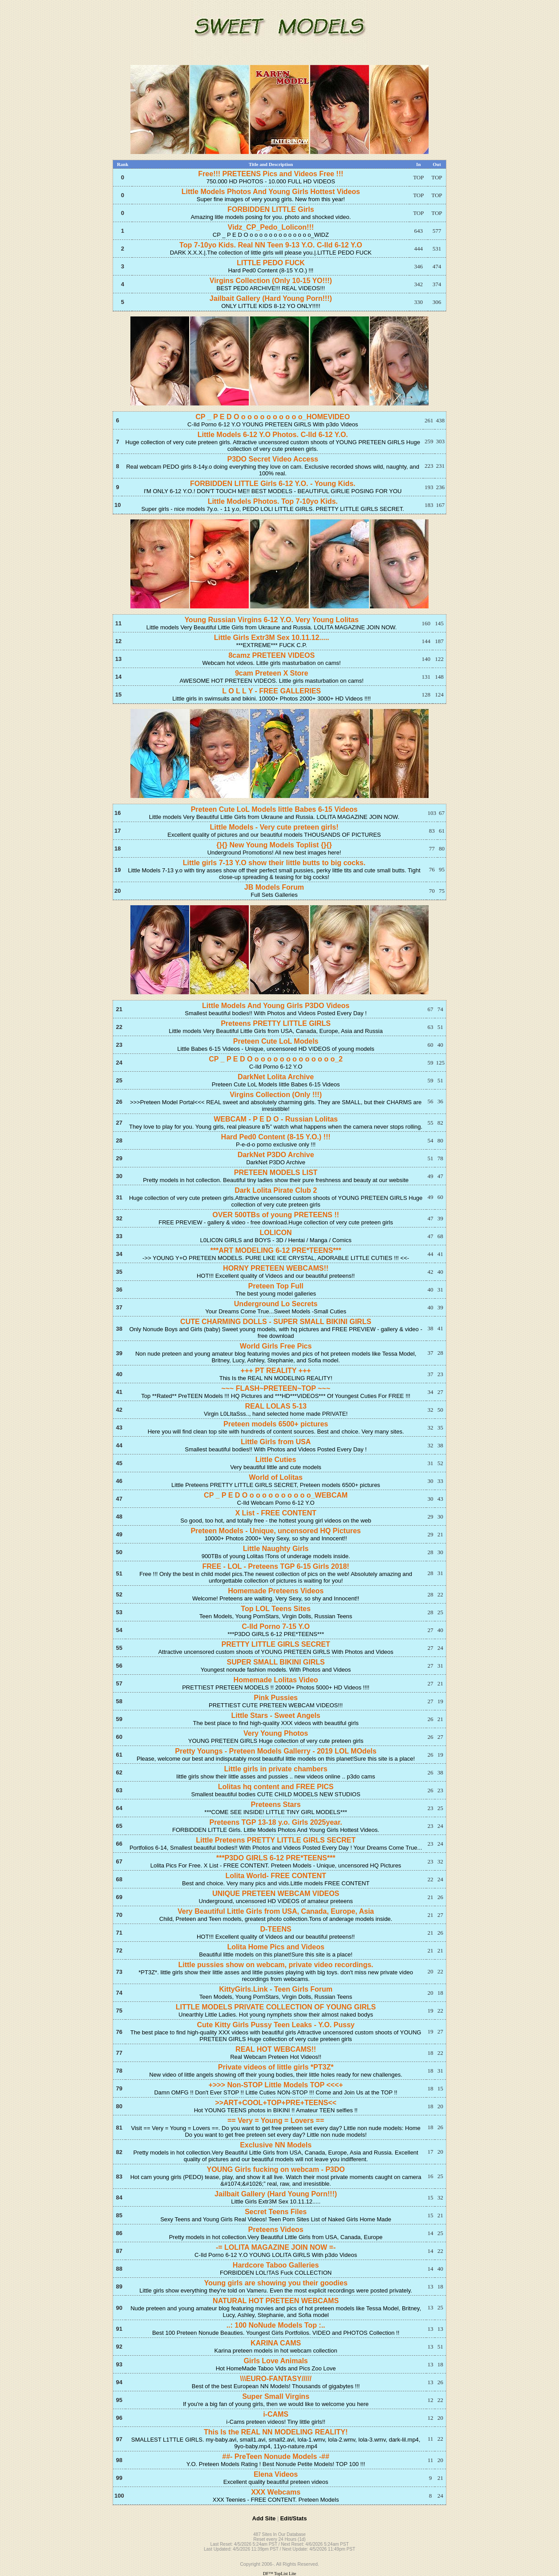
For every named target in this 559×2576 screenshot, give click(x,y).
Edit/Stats (293, 2518)
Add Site (264, 2518)
